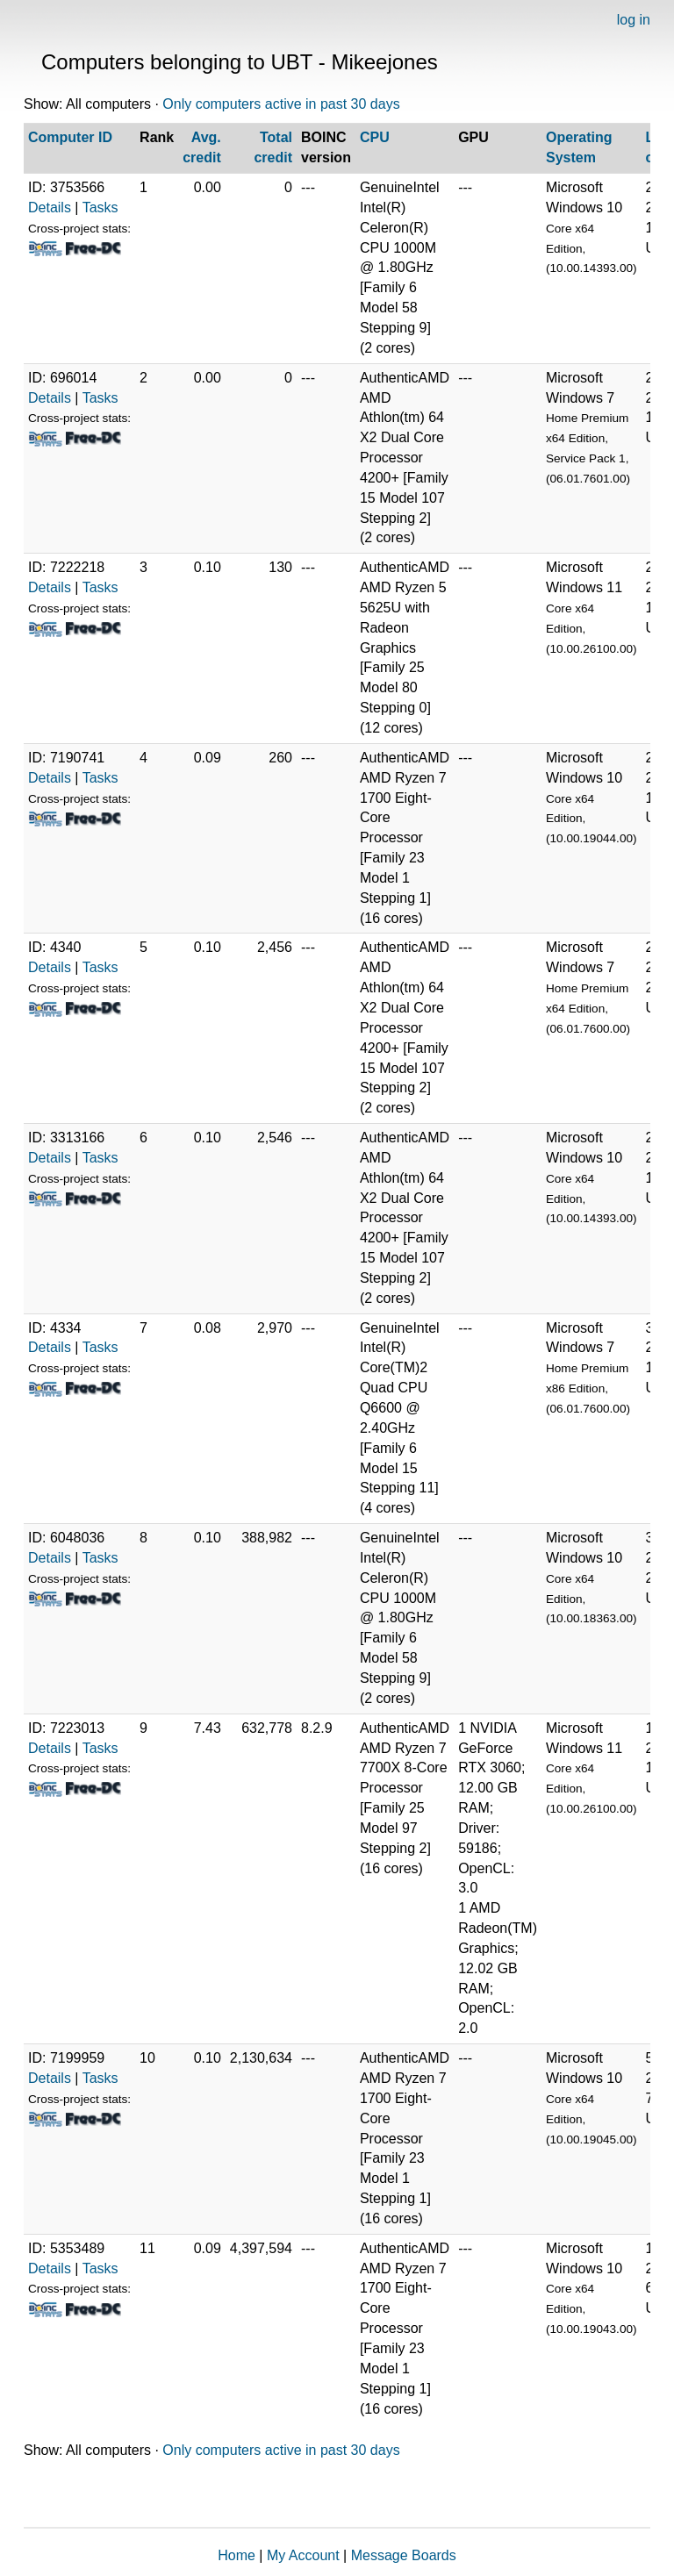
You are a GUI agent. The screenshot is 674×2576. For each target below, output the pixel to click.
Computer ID (70, 137)
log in (633, 19)
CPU (375, 137)
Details (49, 207)
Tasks (100, 207)
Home (236, 2555)
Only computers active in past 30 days (280, 104)
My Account (303, 2555)
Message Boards (403, 2555)
